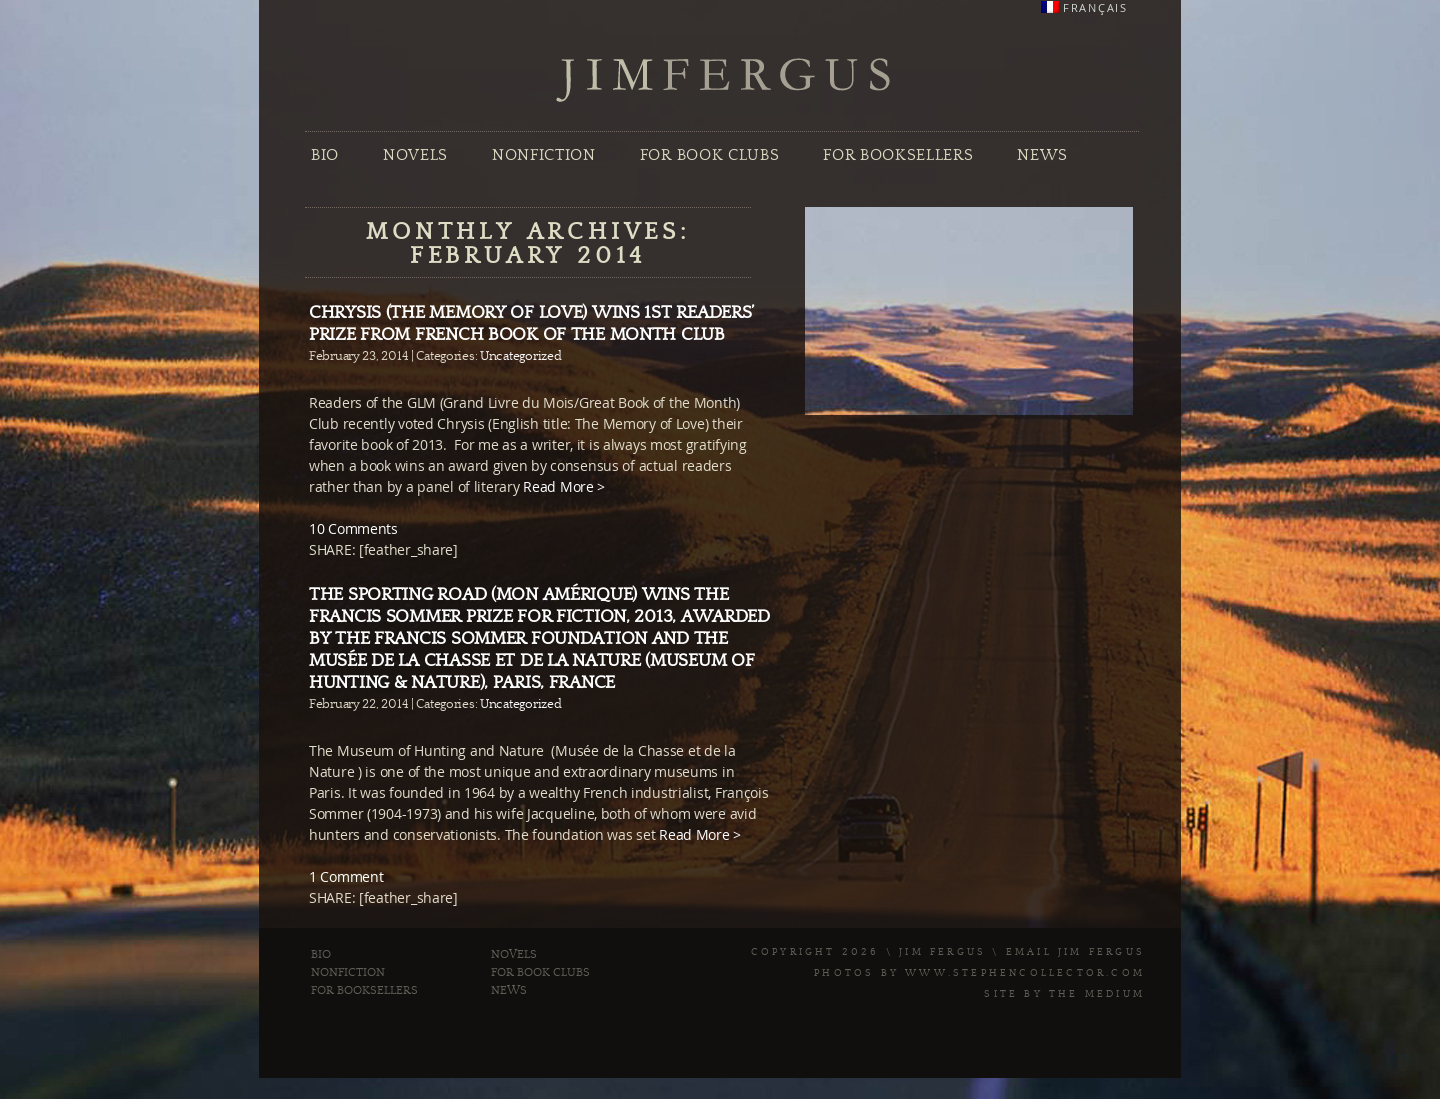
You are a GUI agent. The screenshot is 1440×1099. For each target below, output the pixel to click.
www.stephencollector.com (1025, 973)
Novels (415, 155)
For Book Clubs (709, 155)
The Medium (1097, 994)
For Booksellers (898, 155)
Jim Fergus (724, 80)
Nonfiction (544, 155)
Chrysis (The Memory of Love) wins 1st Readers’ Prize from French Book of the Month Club (531, 323)
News (1042, 155)
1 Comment (346, 876)
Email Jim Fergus (1075, 952)
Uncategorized (520, 356)
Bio (325, 155)
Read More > (564, 486)
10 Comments (353, 528)
